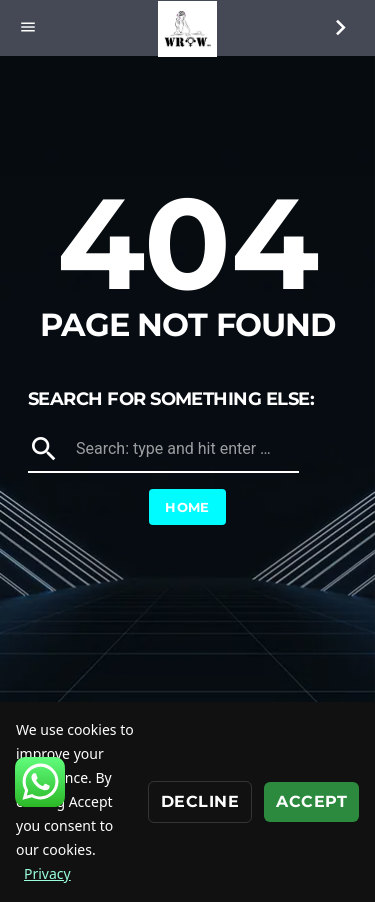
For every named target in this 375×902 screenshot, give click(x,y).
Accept (311, 801)
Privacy (47, 873)
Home (187, 507)
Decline (200, 801)
